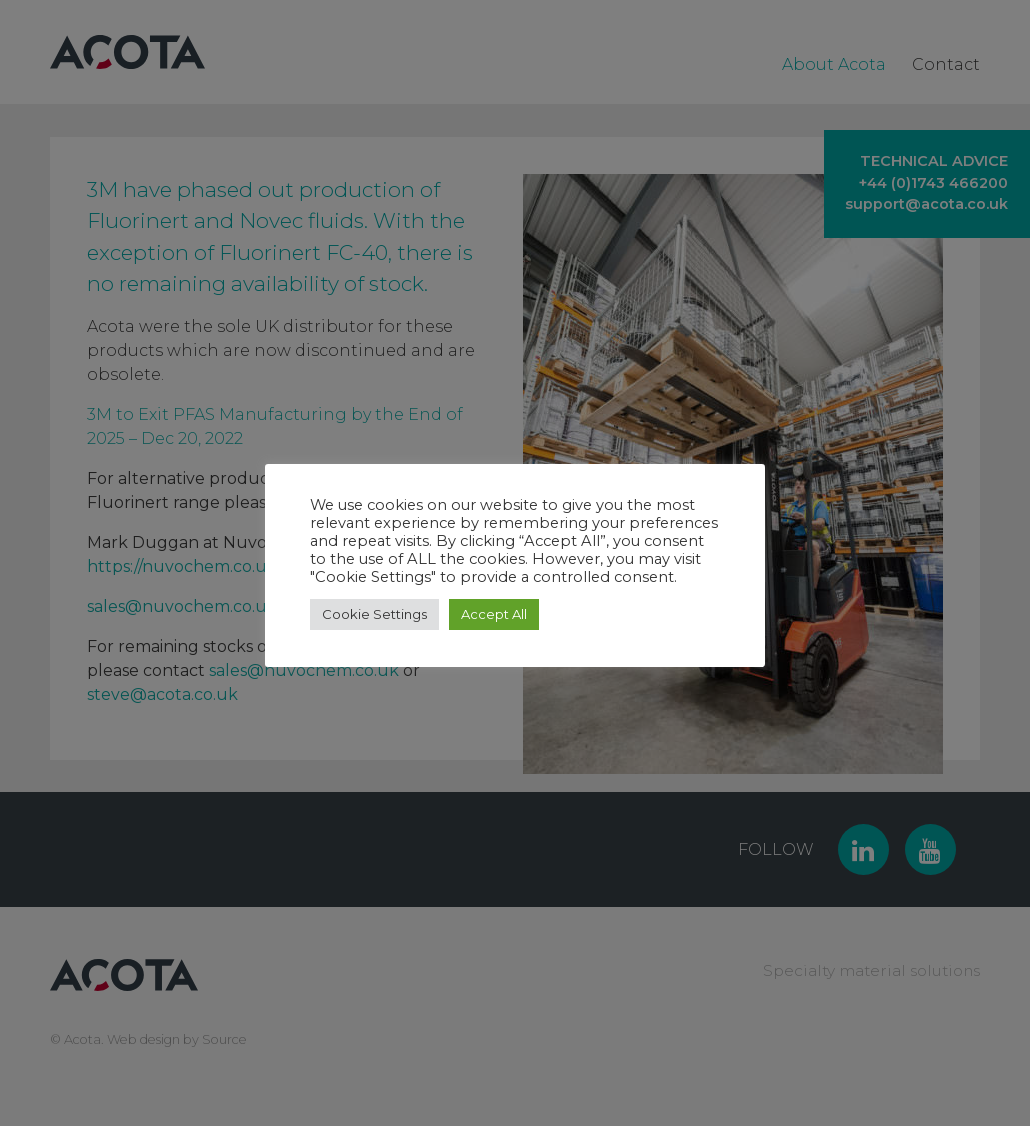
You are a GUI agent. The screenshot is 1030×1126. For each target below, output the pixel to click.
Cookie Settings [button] (374, 614)
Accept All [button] (494, 614)
